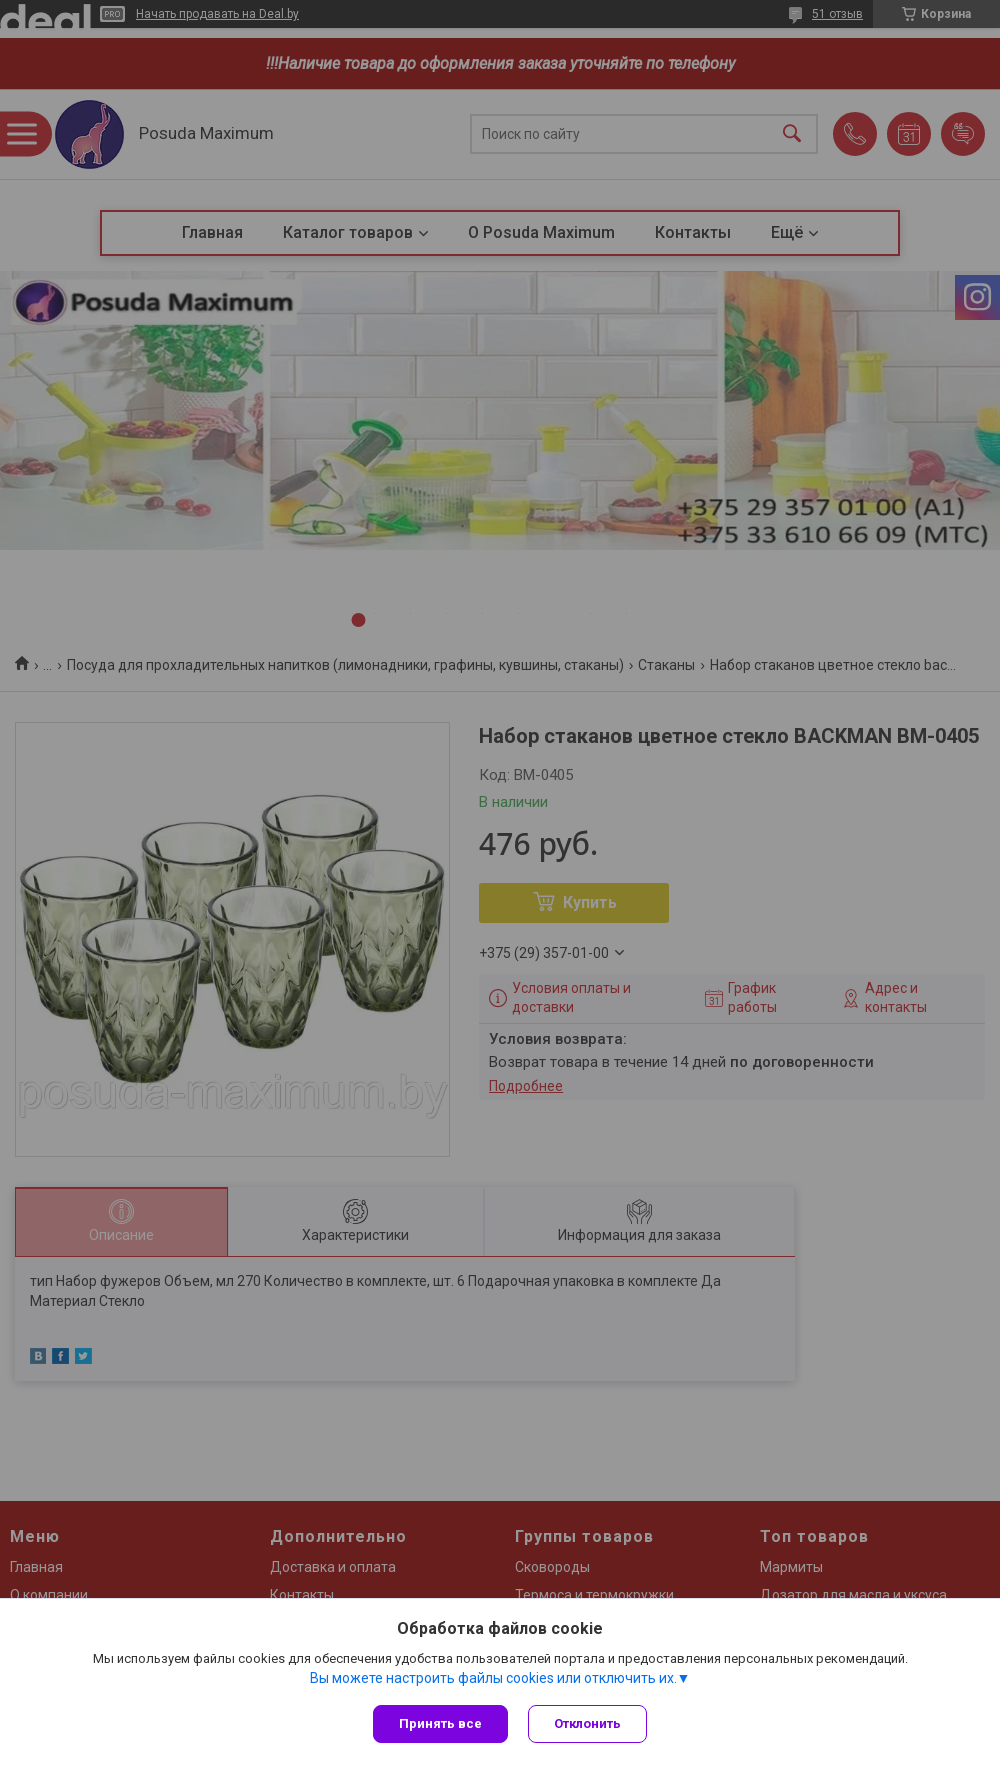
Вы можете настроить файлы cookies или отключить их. (493, 1678)
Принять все (440, 1723)
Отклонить (587, 1723)
